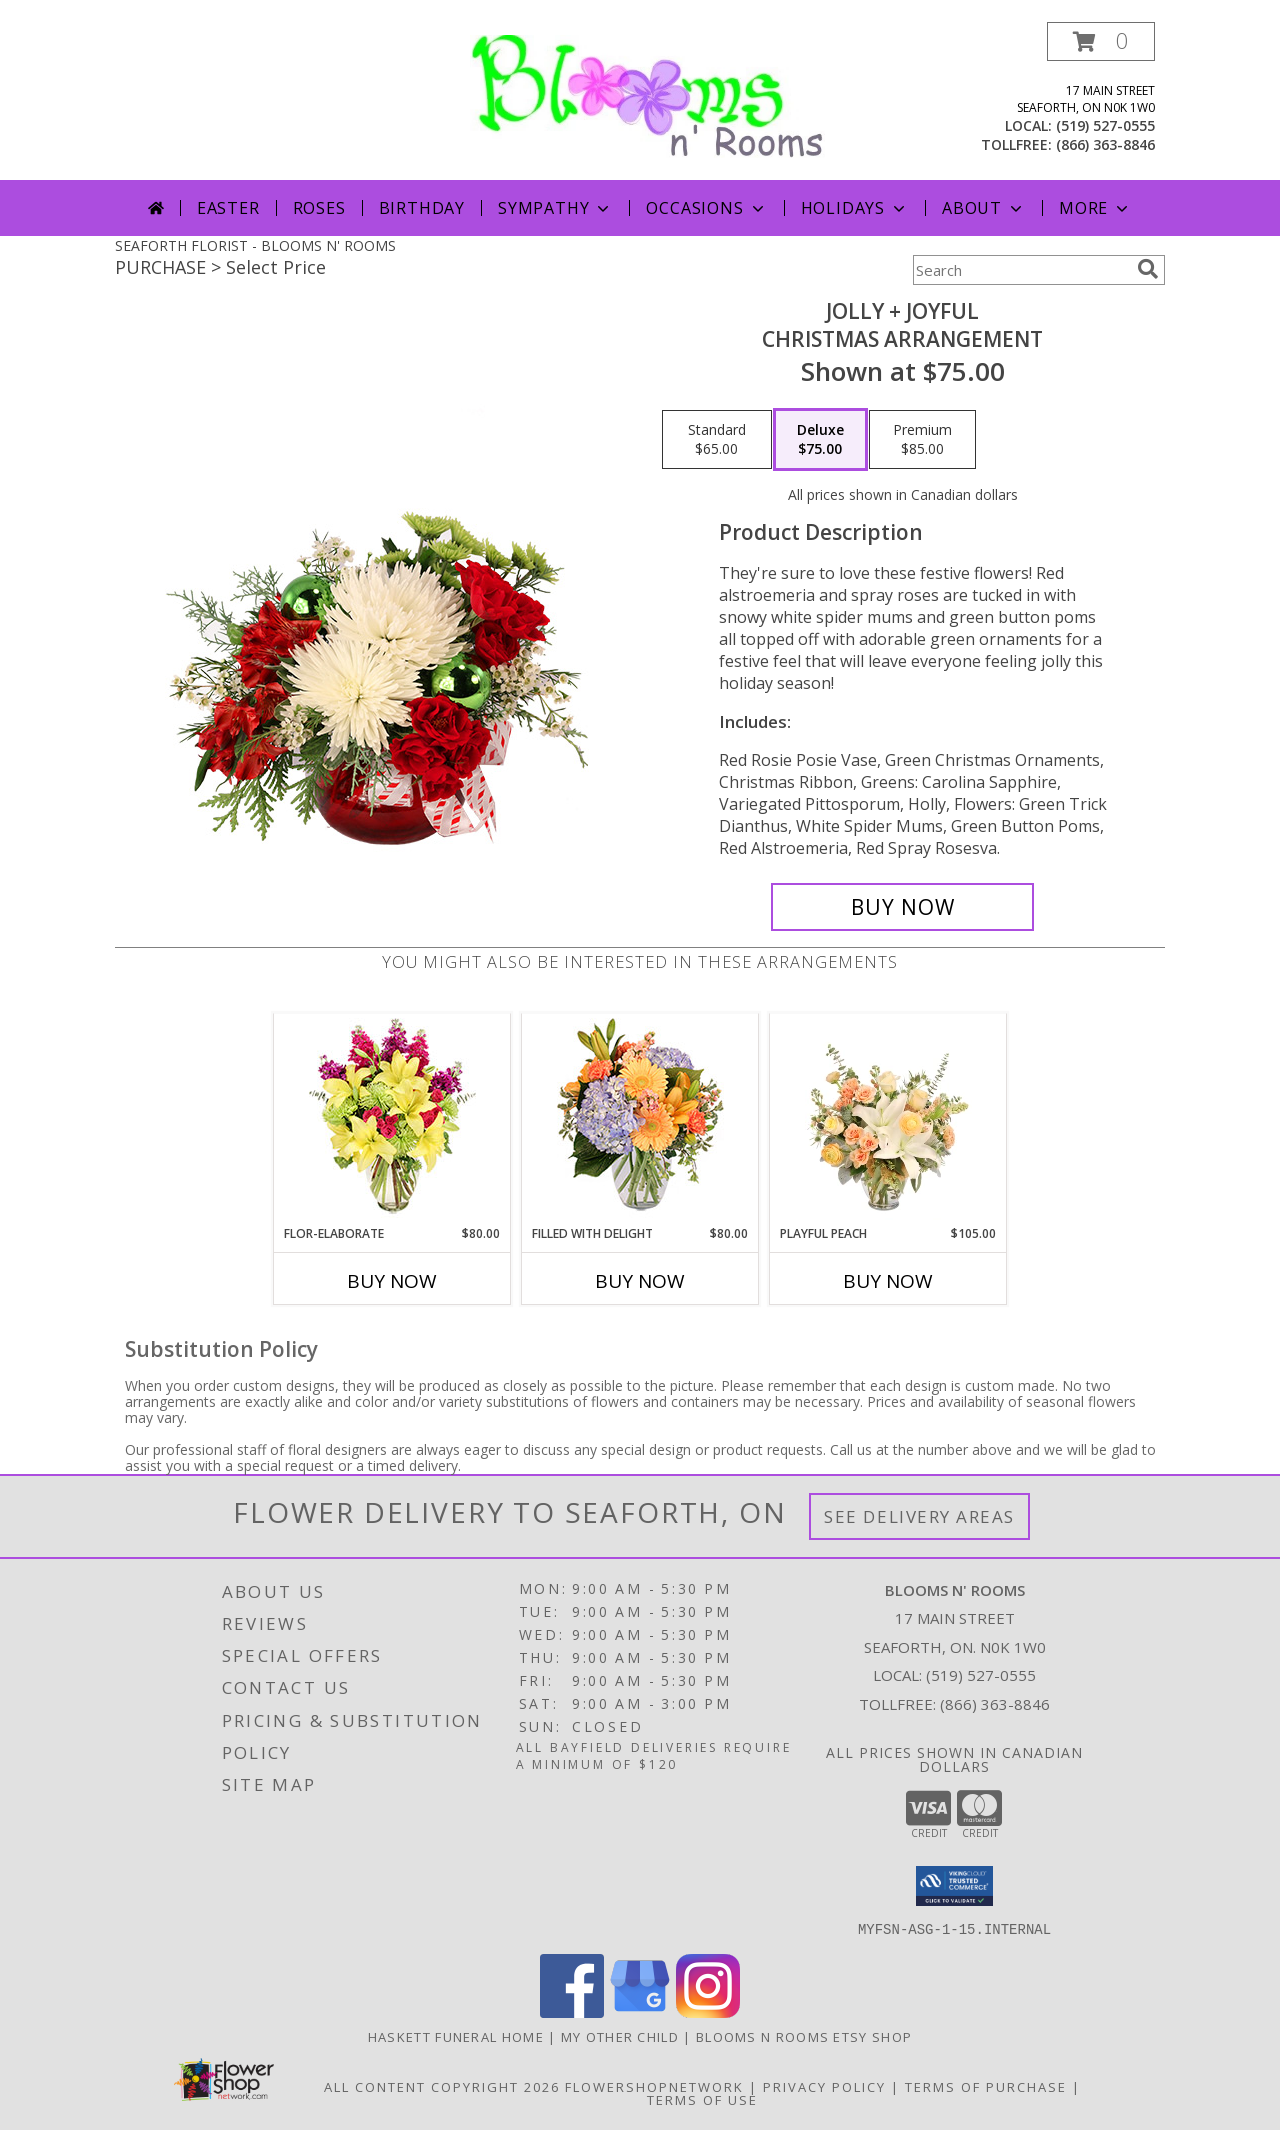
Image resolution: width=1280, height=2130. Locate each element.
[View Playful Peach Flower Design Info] (888, 1119)
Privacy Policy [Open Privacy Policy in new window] (824, 2086)
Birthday (422, 208)
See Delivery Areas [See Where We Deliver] (919, 1516)
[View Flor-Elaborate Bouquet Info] (392, 1119)
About (984, 208)
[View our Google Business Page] (640, 2011)
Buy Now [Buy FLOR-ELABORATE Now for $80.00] (392, 1281)
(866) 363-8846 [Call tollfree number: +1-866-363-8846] (1105, 144)
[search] (1148, 269)
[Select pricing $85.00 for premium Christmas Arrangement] (922, 440)
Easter (228, 208)
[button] (1101, 41)
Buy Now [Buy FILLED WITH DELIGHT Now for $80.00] (640, 1281)
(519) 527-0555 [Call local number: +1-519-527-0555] (1105, 125)
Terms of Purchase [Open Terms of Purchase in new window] (986, 2086)
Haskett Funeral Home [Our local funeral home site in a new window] (458, 2036)
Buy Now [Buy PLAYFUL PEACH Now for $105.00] (888, 1281)
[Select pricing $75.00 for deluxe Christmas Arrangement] (820, 440)
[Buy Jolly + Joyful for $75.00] (902, 907)
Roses (319, 208)
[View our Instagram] (708, 2011)
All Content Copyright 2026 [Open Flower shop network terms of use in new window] (442, 2086)
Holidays (855, 208)
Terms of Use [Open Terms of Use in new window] (702, 2099)
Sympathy (555, 208)
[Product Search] (1021, 270)
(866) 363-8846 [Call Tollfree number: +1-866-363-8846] (995, 1704)
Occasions (706, 208)
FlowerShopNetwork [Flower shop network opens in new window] (654, 2086)
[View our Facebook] (572, 2011)
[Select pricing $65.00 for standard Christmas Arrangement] (717, 440)
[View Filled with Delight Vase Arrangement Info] (640, 1119)
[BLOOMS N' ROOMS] (647, 94)
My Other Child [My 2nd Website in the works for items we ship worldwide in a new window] (622, 2036)
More (1095, 208)
